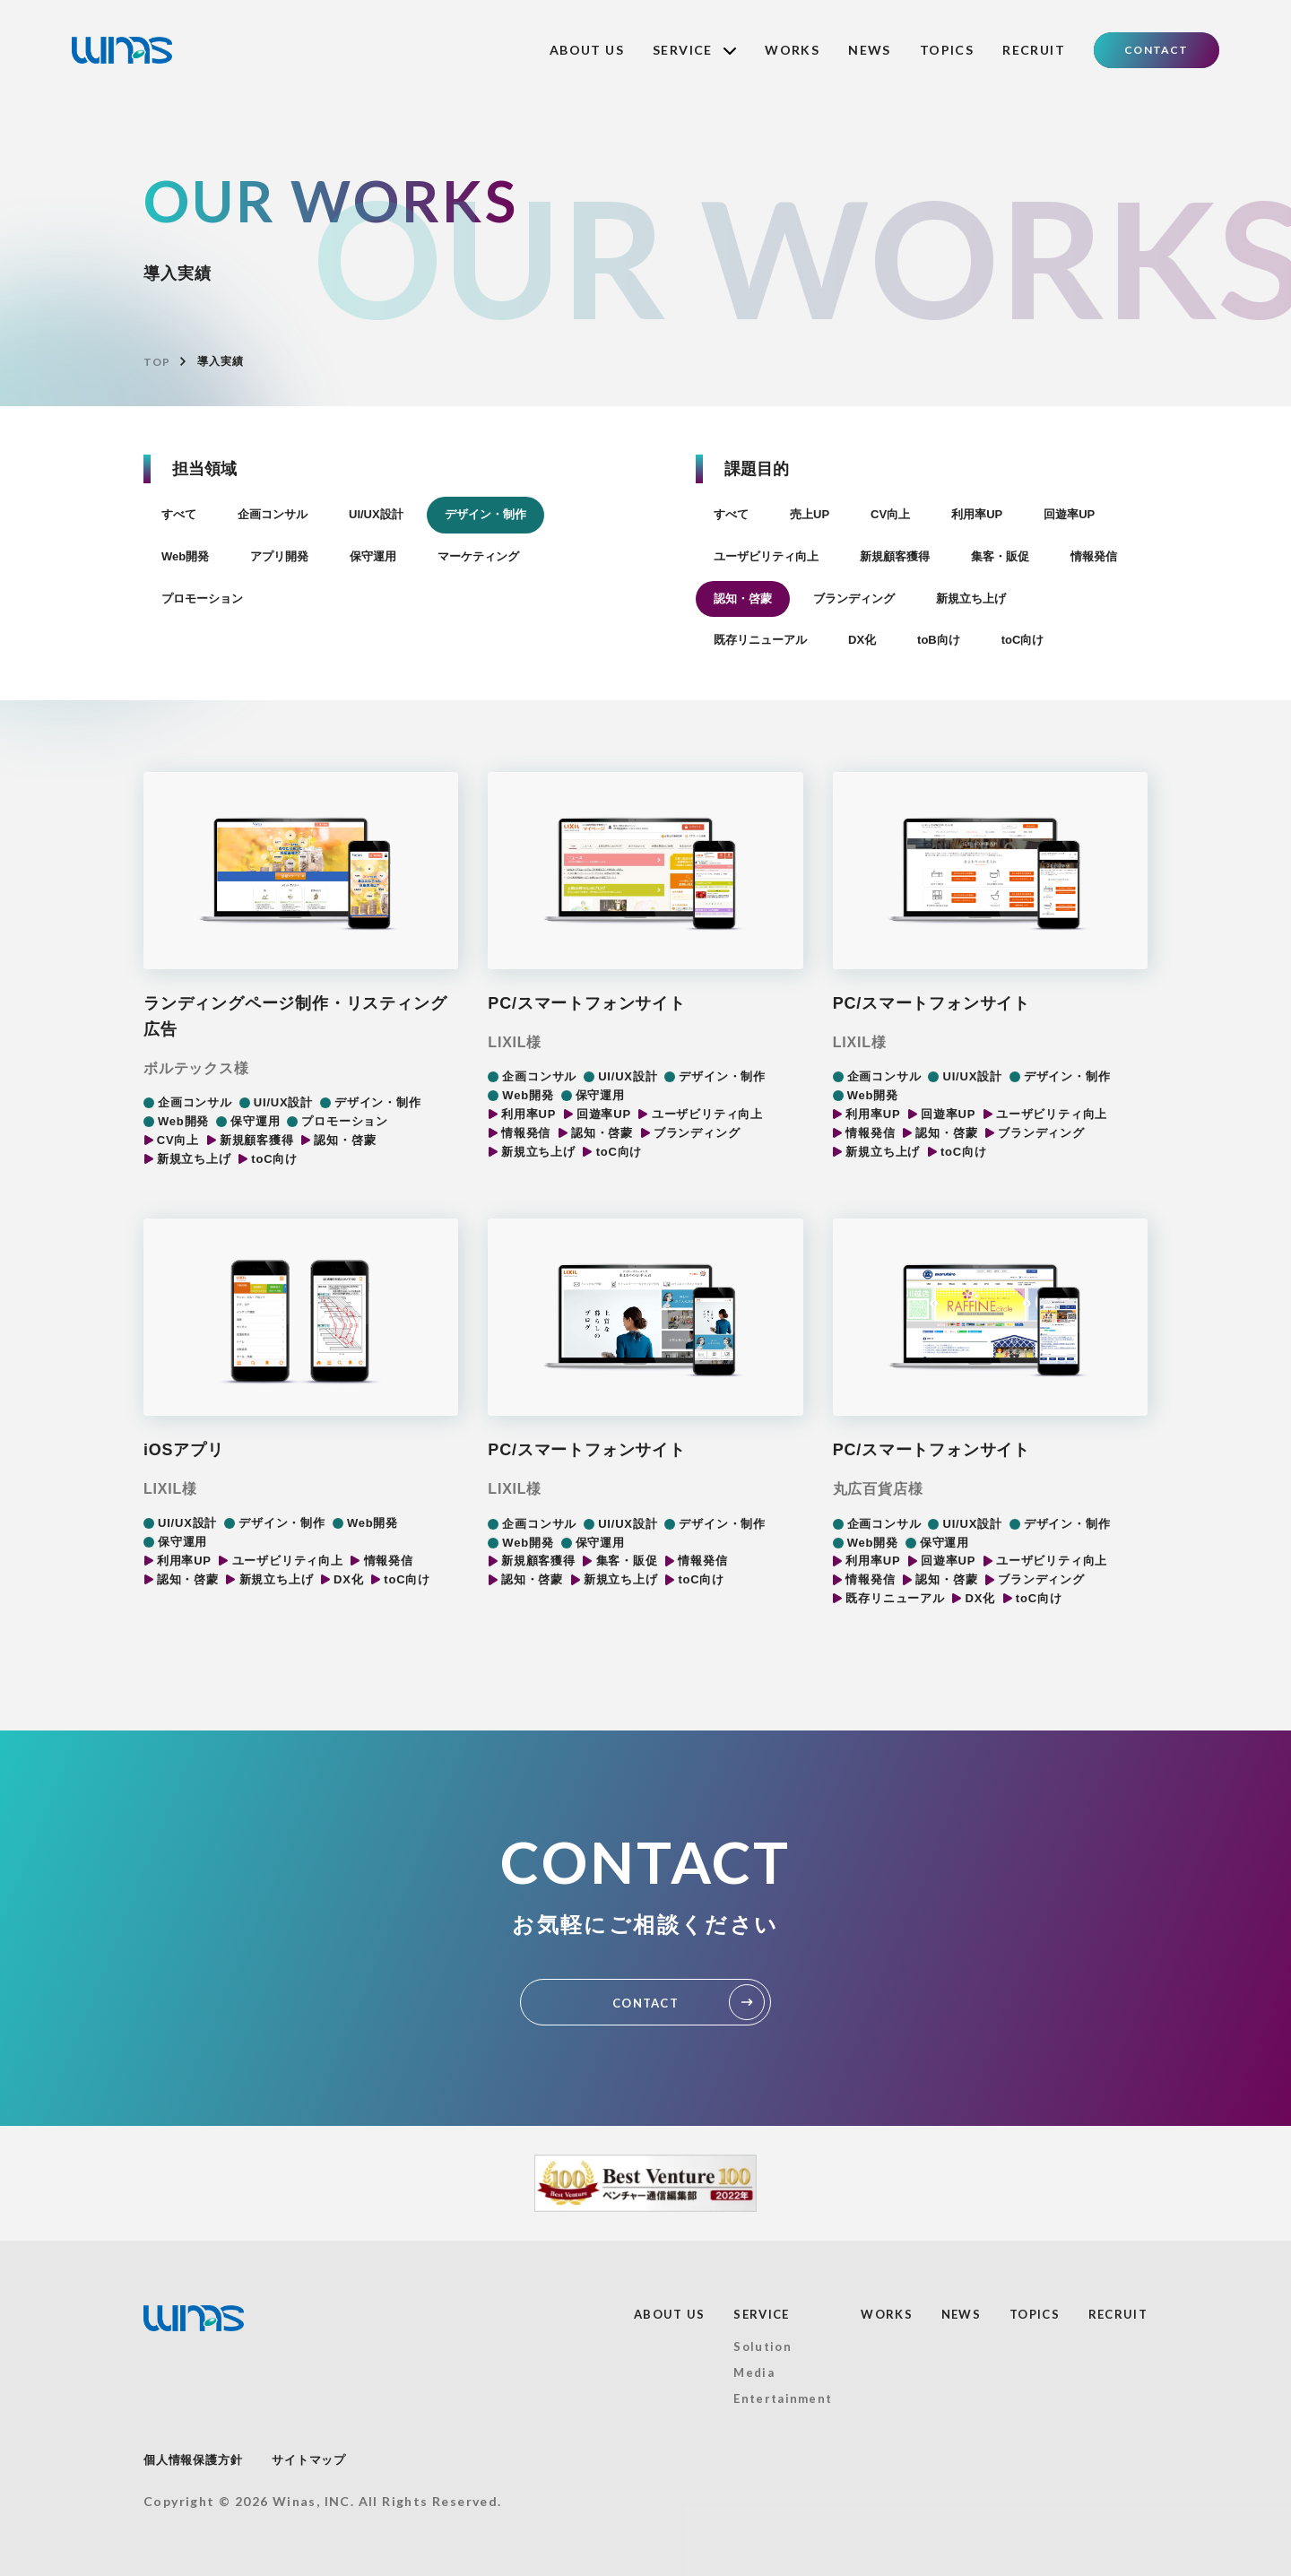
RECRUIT (1033, 49)
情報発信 (1093, 556)
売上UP (809, 514)
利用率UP (976, 514)
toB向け (938, 639)
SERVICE (694, 49)
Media (754, 2372)
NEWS (869, 49)
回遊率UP (1069, 514)
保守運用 (373, 556)
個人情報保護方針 (192, 2460)
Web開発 (185, 556)
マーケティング (478, 556)
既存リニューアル (760, 639)
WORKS (792, 49)
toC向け (1022, 639)
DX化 (862, 639)
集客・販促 (1000, 556)
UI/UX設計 (376, 514)
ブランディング (854, 598)
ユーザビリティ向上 (766, 556)
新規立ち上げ (971, 598)
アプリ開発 (279, 556)
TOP (156, 362)
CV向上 (890, 514)
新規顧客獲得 (895, 556)
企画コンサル (273, 514)
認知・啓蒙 (743, 598)
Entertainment (782, 2398)
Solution (762, 2346)
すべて (178, 514)
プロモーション (202, 598)
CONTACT (1156, 49)
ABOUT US (587, 49)
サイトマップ (309, 2460)
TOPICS (947, 49)
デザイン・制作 (485, 514)
